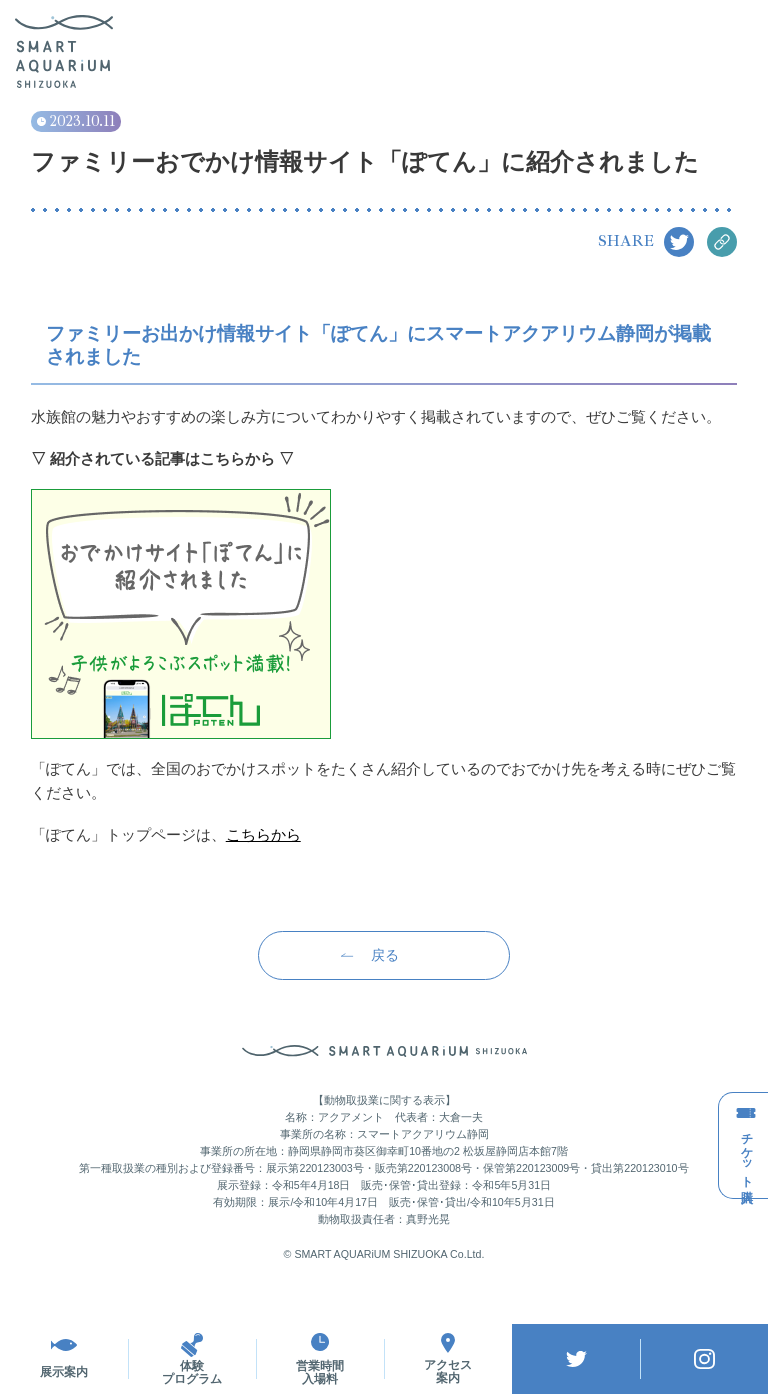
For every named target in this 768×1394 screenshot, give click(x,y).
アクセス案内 (448, 1359)
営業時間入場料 (320, 1358)
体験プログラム (192, 1358)
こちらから (263, 834)
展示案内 (64, 1359)
